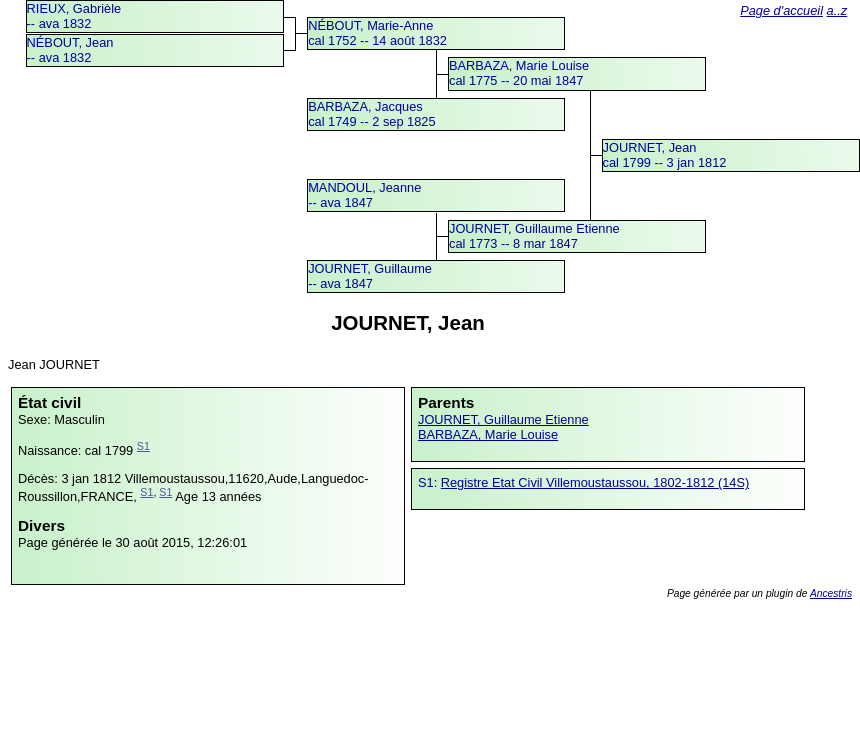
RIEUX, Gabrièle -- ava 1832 (74, 16)
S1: (429, 482)
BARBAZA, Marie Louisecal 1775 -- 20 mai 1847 (519, 73)
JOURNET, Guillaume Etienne (503, 419)
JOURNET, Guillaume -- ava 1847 (370, 276)
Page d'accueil (781, 10)
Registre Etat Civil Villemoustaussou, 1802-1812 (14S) (595, 482)
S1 (143, 446)
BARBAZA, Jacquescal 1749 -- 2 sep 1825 (371, 114)
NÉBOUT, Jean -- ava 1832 (70, 50)
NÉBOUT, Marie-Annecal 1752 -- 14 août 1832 (377, 33)
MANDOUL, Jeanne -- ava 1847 (364, 195)
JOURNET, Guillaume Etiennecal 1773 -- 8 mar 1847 (534, 236)
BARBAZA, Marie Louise (488, 434)
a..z (837, 10)
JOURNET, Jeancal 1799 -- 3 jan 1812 (665, 155)
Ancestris (831, 593)
